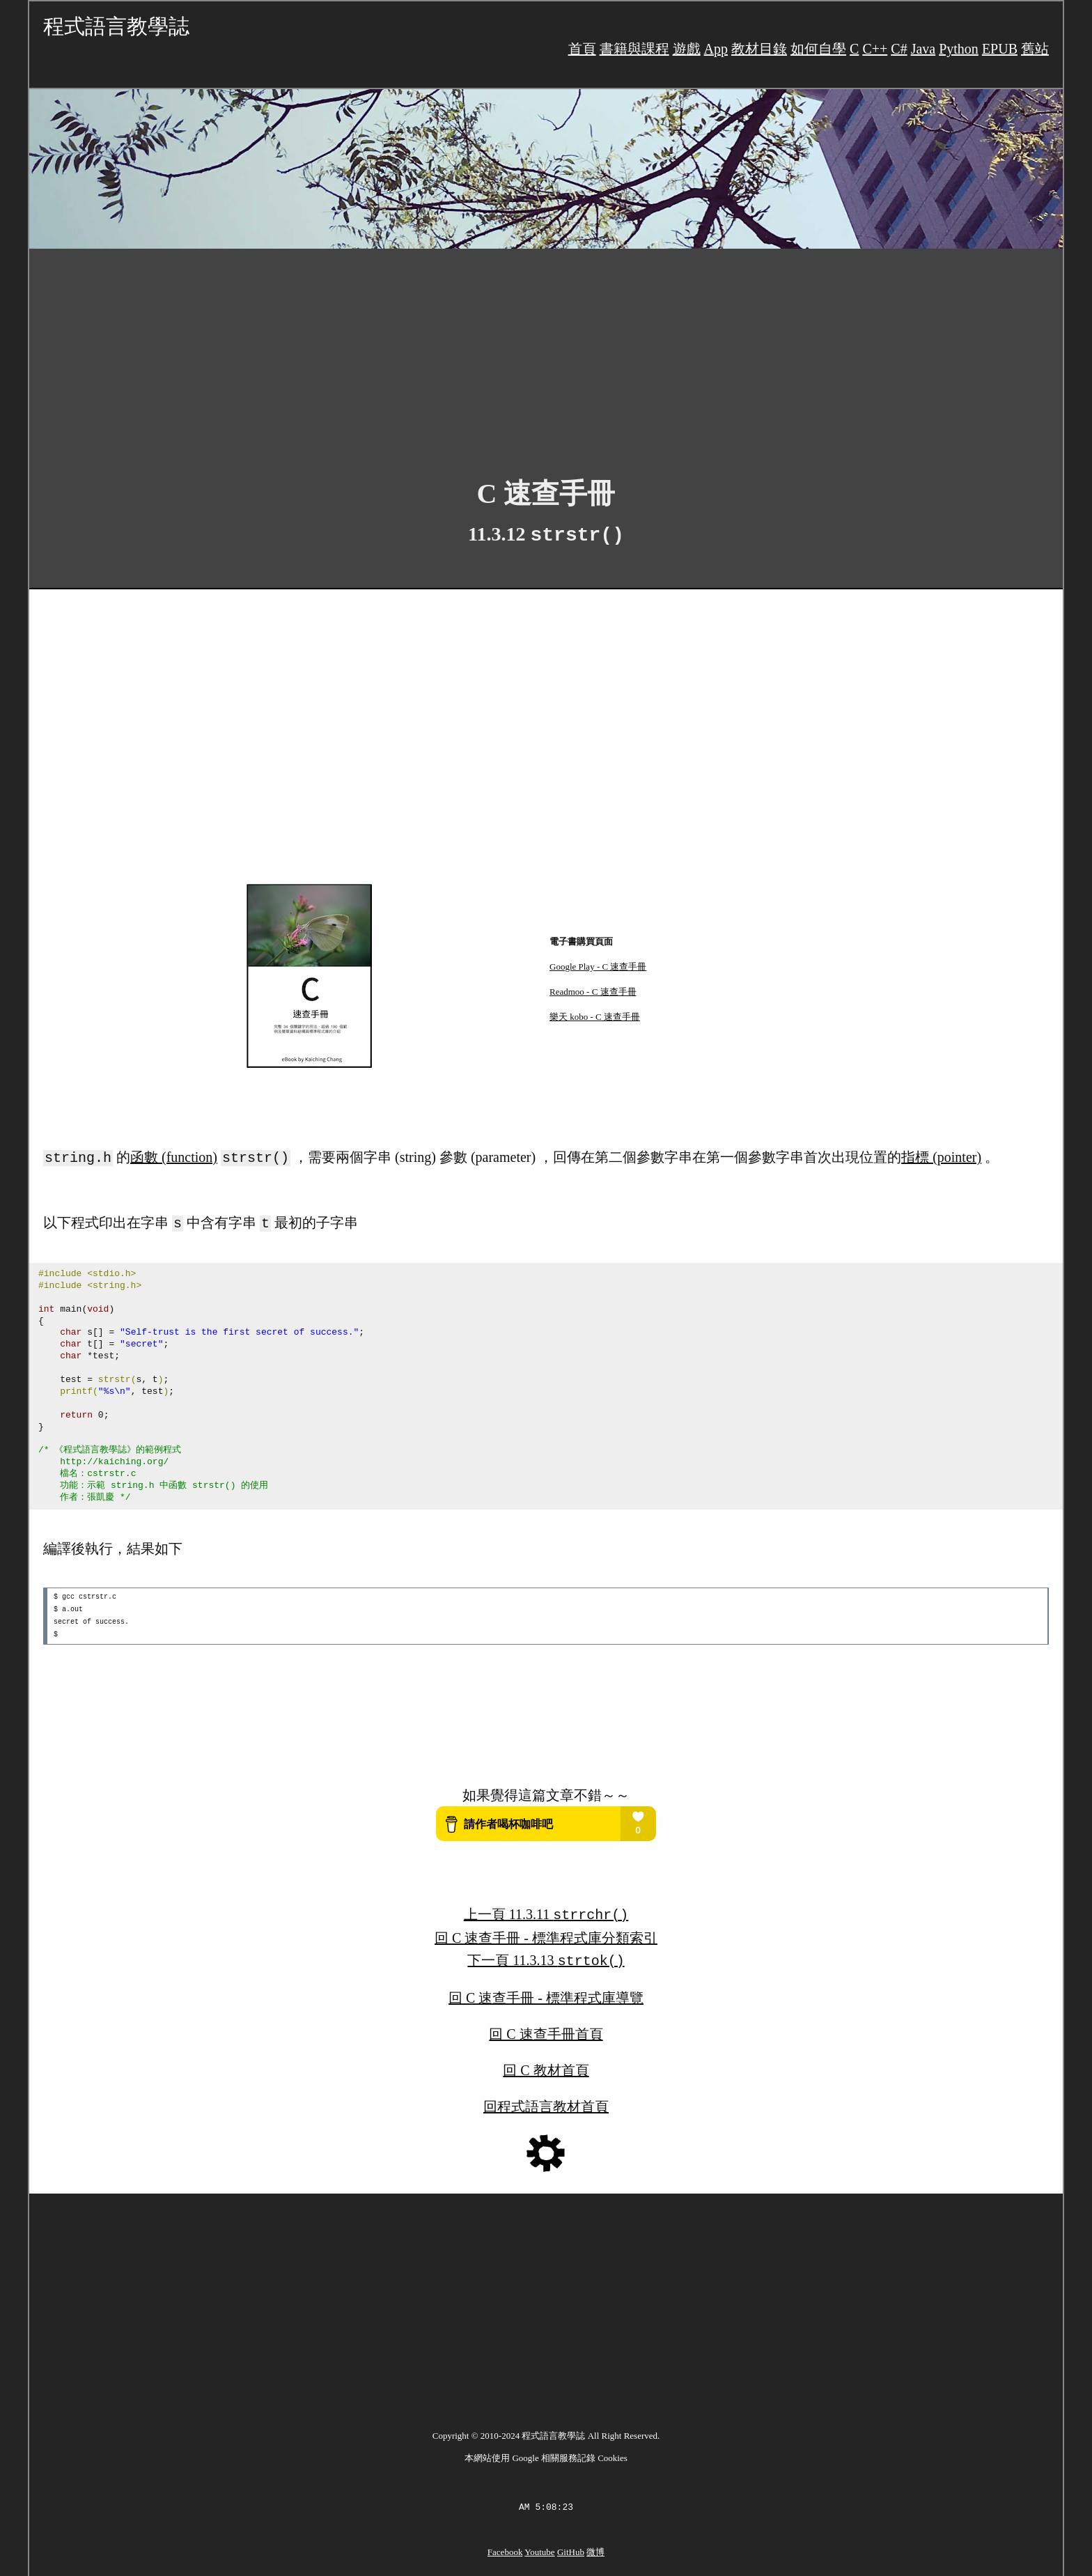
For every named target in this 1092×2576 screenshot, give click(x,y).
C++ (874, 48)
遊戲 (687, 48)
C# (899, 48)
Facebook (505, 2546)
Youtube (539, 2546)
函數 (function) (173, 1157)
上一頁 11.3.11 (546, 1911)
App (716, 48)
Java (923, 48)
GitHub (570, 2546)
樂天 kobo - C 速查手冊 (594, 1016)
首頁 (582, 48)
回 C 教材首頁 (545, 2064)
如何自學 (818, 48)
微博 (595, 2546)
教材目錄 (759, 48)
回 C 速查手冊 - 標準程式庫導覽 (546, 1992)
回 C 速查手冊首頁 (545, 2028)
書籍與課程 (634, 48)
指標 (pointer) (941, 1157)
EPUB (999, 48)
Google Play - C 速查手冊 (597, 966)
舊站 (1035, 48)
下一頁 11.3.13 (545, 1956)
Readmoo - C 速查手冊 (593, 991)
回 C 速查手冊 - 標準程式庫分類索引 (546, 1933)
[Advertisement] (447, 352)
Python (958, 48)
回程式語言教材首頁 (546, 2101)
